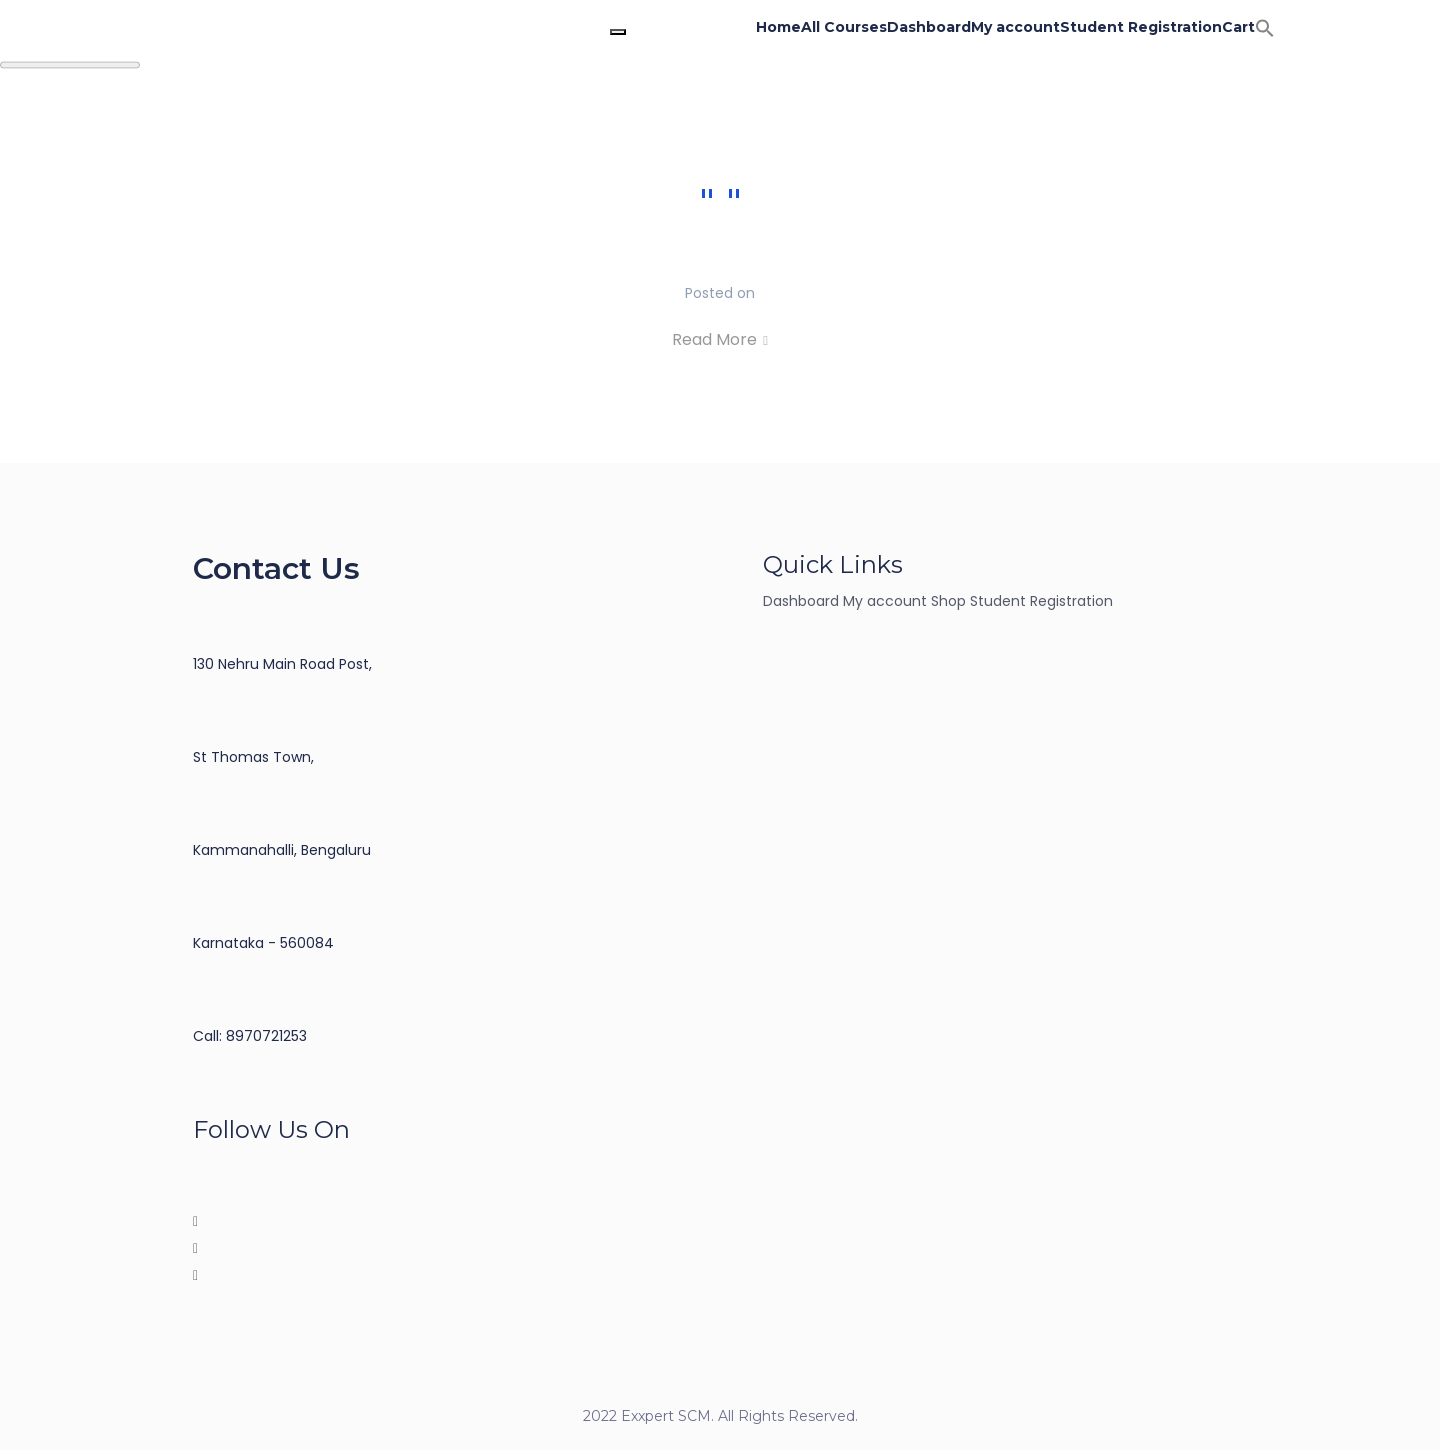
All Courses (844, 27)
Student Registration (1141, 27)
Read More (720, 339)
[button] (1265, 27)
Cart (1238, 27)
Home (778, 27)
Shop (948, 601)
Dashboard (929, 27)
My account (1015, 27)
